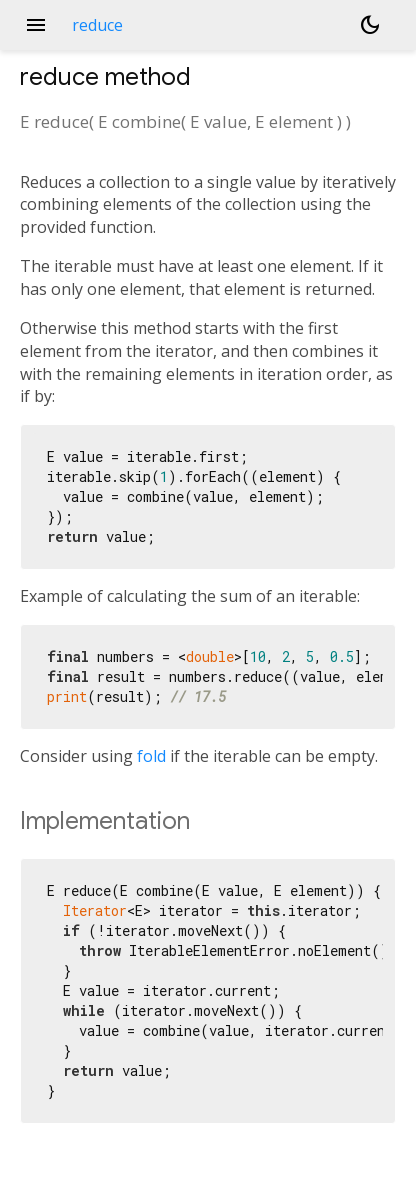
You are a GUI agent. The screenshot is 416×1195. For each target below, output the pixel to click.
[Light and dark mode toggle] (370, 25)
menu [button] (36, 25)
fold (151, 756)
